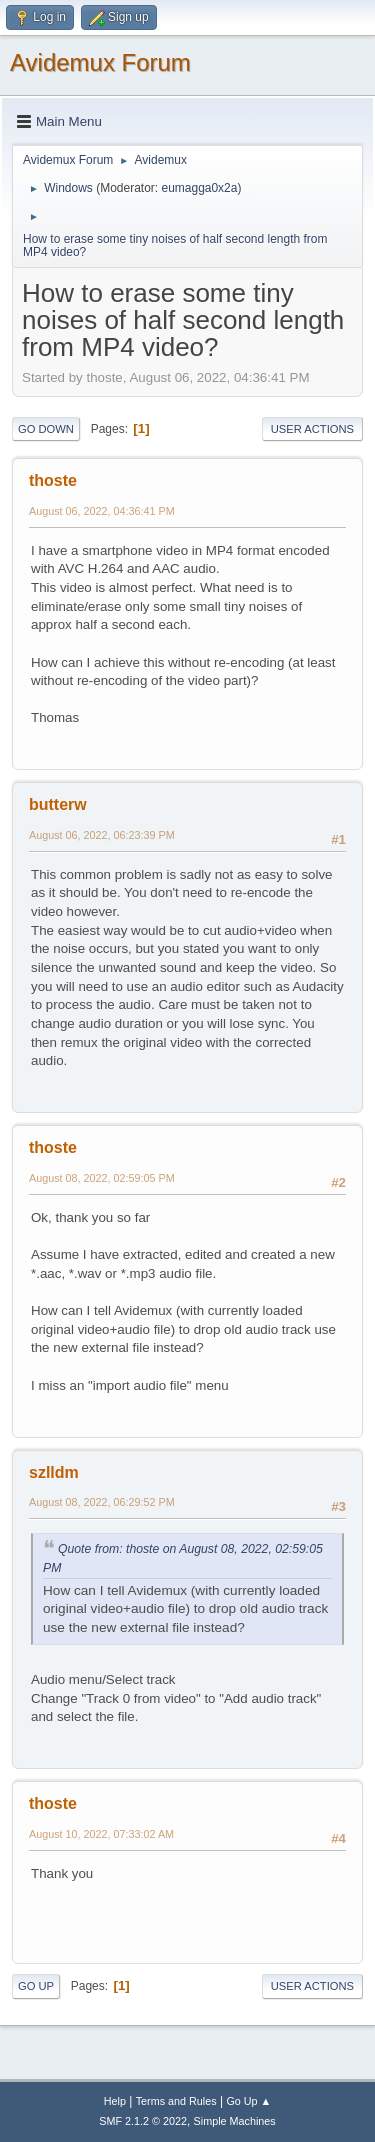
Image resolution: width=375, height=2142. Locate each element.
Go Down (46, 429)
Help (115, 2101)
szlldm (54, 1472)
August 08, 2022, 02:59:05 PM (102, 1178)
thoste (53, 480)
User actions (312, 429)
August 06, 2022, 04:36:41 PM (102, 511)
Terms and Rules (176, 2101)
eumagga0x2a (199, 188)
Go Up (36, 1986)
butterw (58, 804)
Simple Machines (235, 2121)
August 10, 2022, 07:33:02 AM (101, 1834)
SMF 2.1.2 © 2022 (143, 2121)
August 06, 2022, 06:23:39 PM (102, 835)
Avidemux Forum (100, 62)
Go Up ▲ (248, 2101)
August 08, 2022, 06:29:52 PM (102, 1502)
